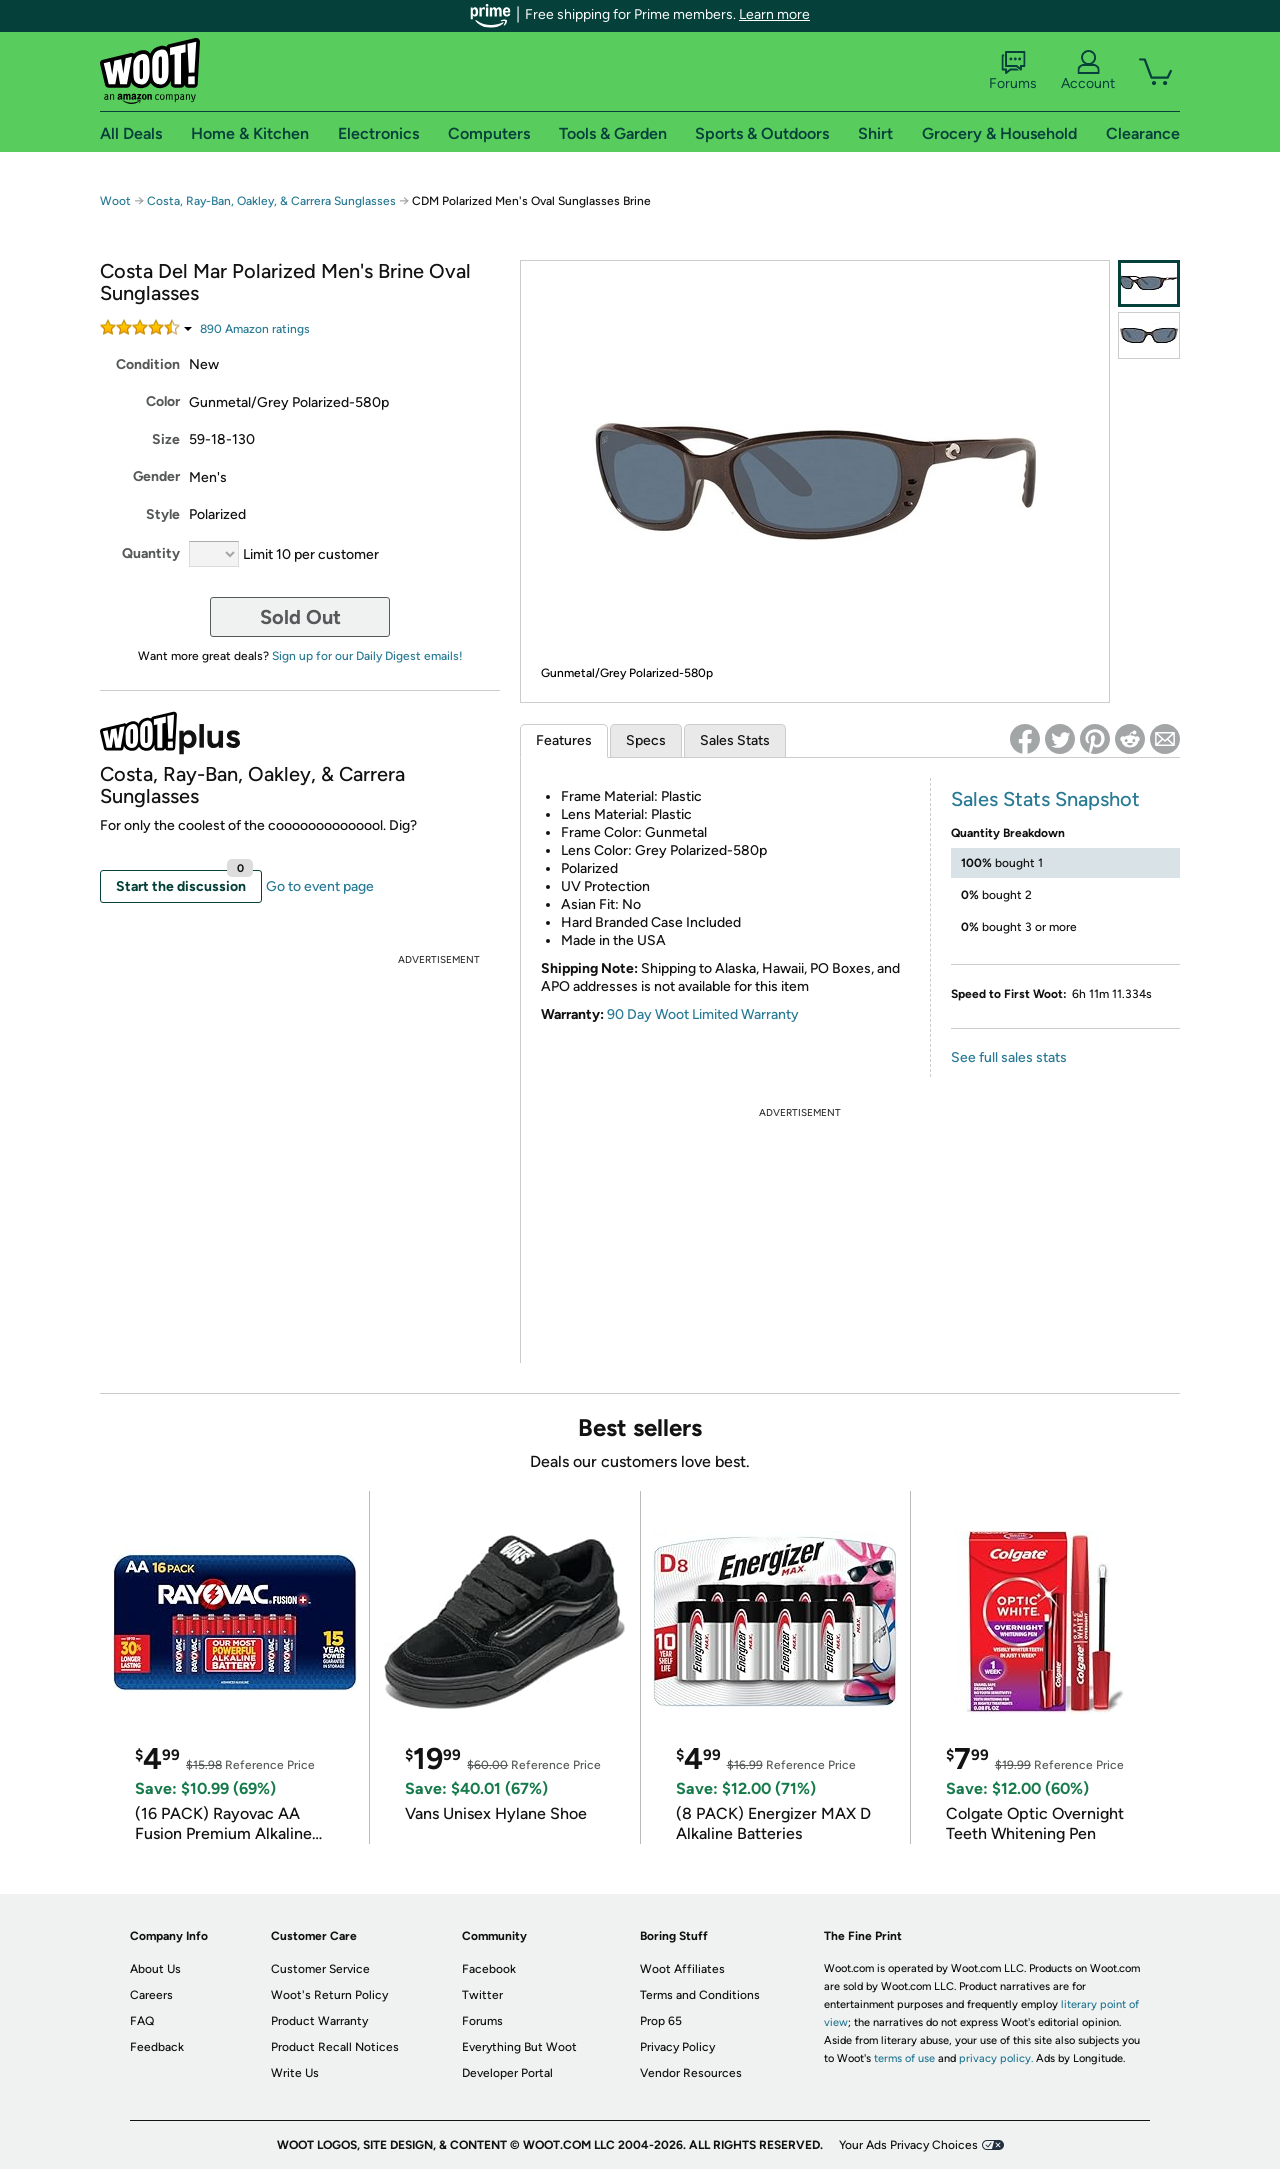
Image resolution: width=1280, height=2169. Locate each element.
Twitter (482, 1995)
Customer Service (320, 1969)
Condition (148, 364)
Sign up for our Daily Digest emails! (367, 656)
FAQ (142, 2021)
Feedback (157, 2047)
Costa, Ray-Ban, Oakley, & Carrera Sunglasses (271, 201)
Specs (646, 740)
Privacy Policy (677, 2047)
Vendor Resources (691, 2073)
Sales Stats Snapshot (1045, 799)
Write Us (295, 2073)
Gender (156, 476)
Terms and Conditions (700, 1995)
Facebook (489, 1969)
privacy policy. (996, 2058)
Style (163, 514)
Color (163, 401)
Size (166, 439)
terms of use (904, 2058)
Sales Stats (735, 740)
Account (1088, 71)
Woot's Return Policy (329, 1995)
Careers (151, 1995)
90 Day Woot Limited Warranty (703, 1014)
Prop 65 (661, 2021)
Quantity (151, 553)
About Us (155, 1969)
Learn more (774, 14)
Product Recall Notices (335, 2047)
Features (564, 740)
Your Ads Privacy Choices (908, 2145)
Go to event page (320, 886)
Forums (1013, 71)
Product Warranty (319, 2021)
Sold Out (300, 617)
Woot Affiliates (682, 1969)
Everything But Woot (519, 2047)
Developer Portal (507, 2073)
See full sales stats (1009, 1057)
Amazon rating (255, 329)
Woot (115, 201)
